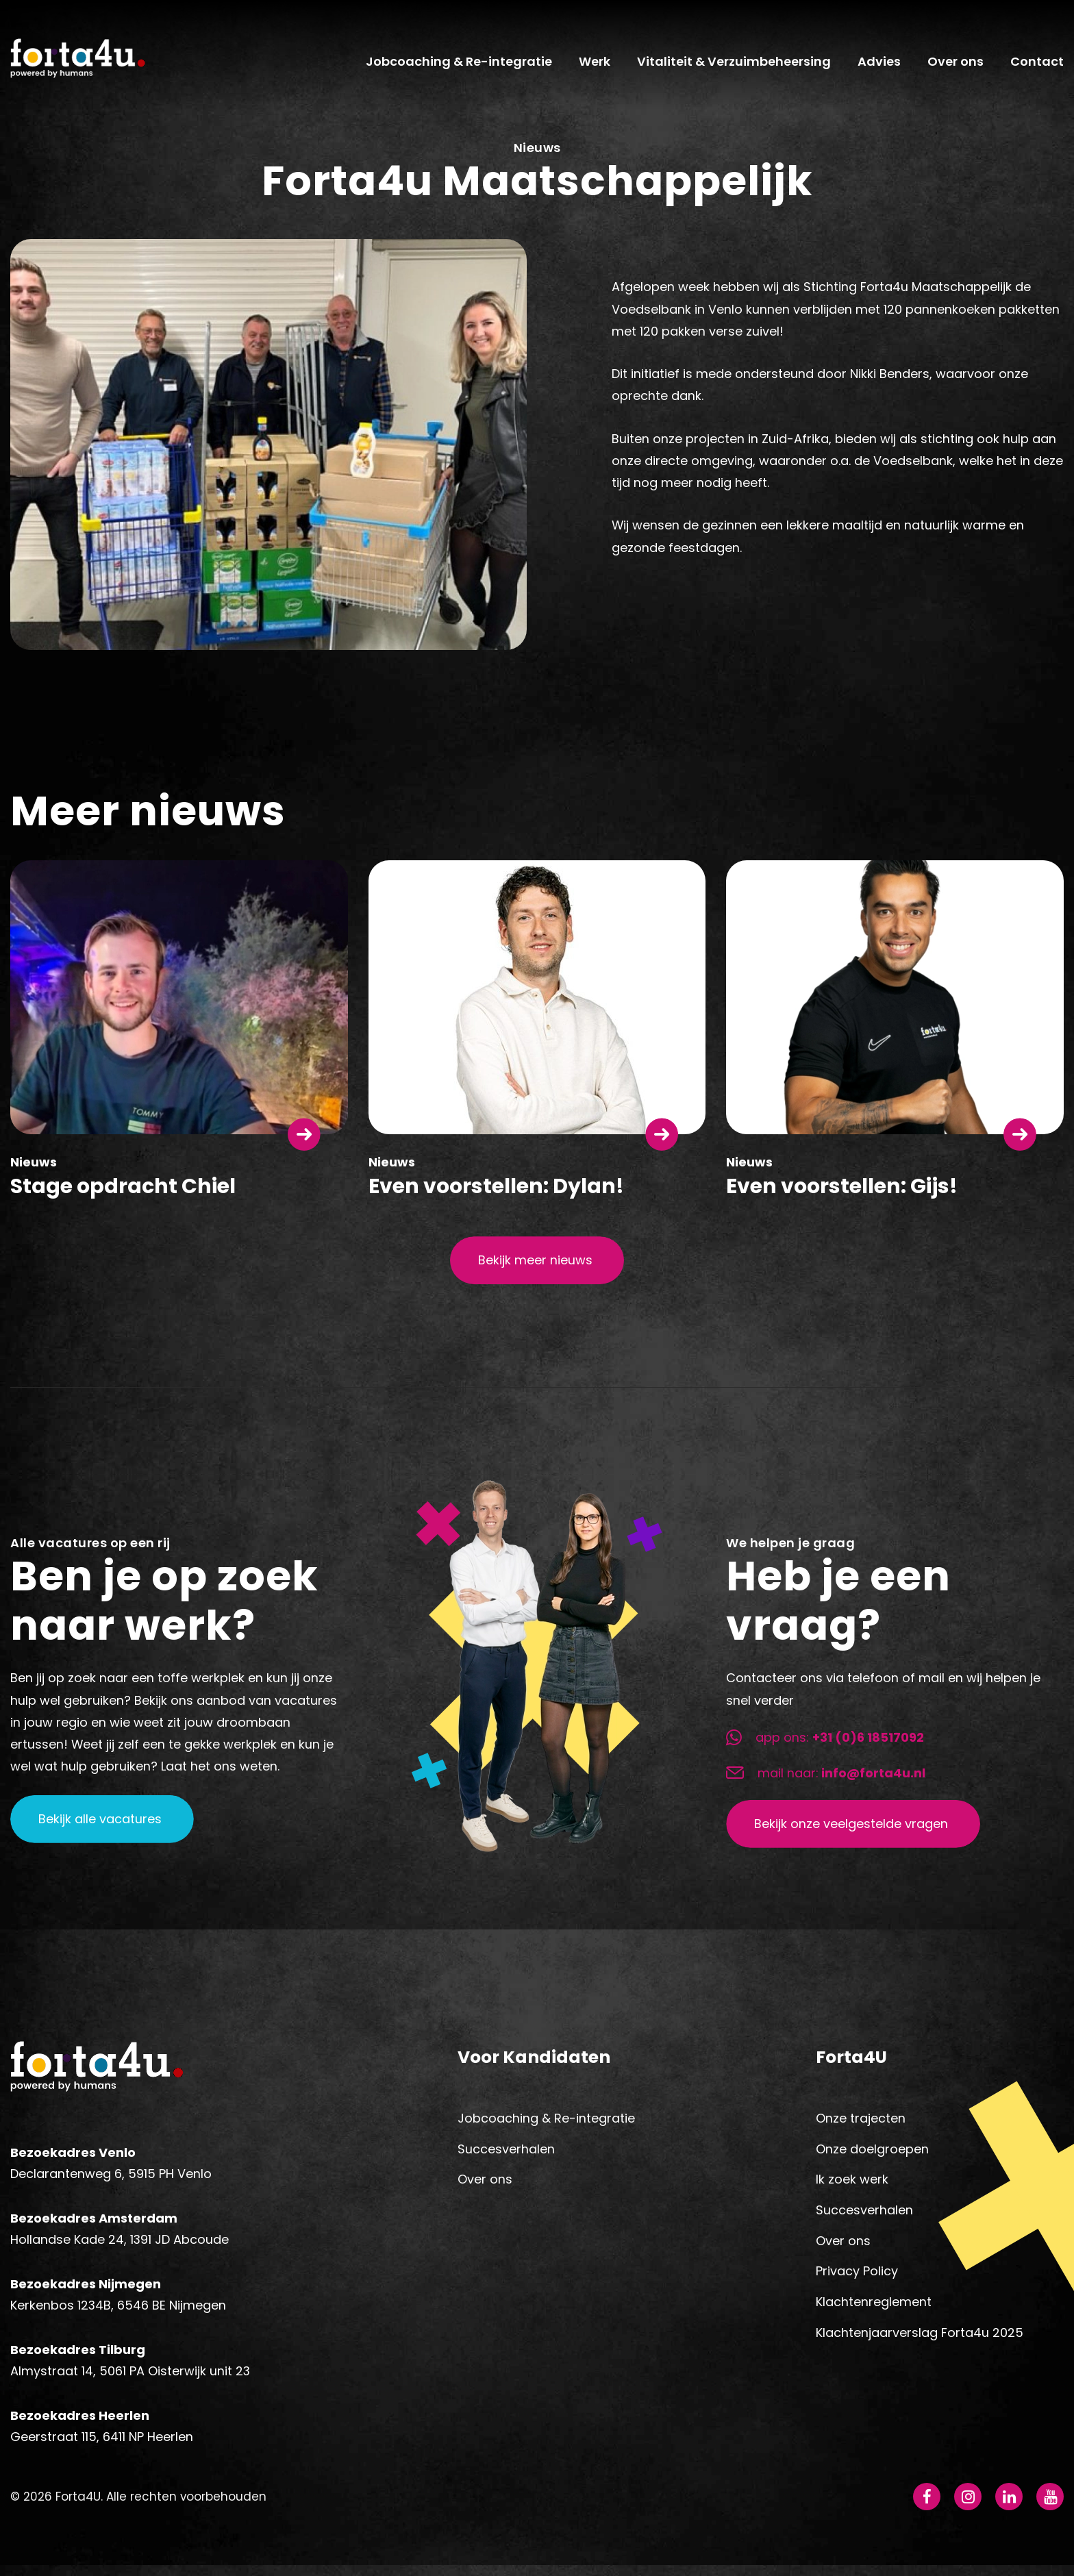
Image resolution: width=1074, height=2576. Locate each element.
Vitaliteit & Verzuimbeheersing (734, 66)
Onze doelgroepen (872, 2156)
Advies (879, 66)
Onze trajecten (861, 2126)
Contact (1037, 66)
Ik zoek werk (852, 2187)
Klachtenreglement (874, 2309)
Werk (594, 66)
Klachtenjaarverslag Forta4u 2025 (919, 2340)
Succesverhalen (506, 2156)
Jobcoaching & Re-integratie (459, 66)
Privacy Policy (857, 2279)
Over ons (955, 66)
